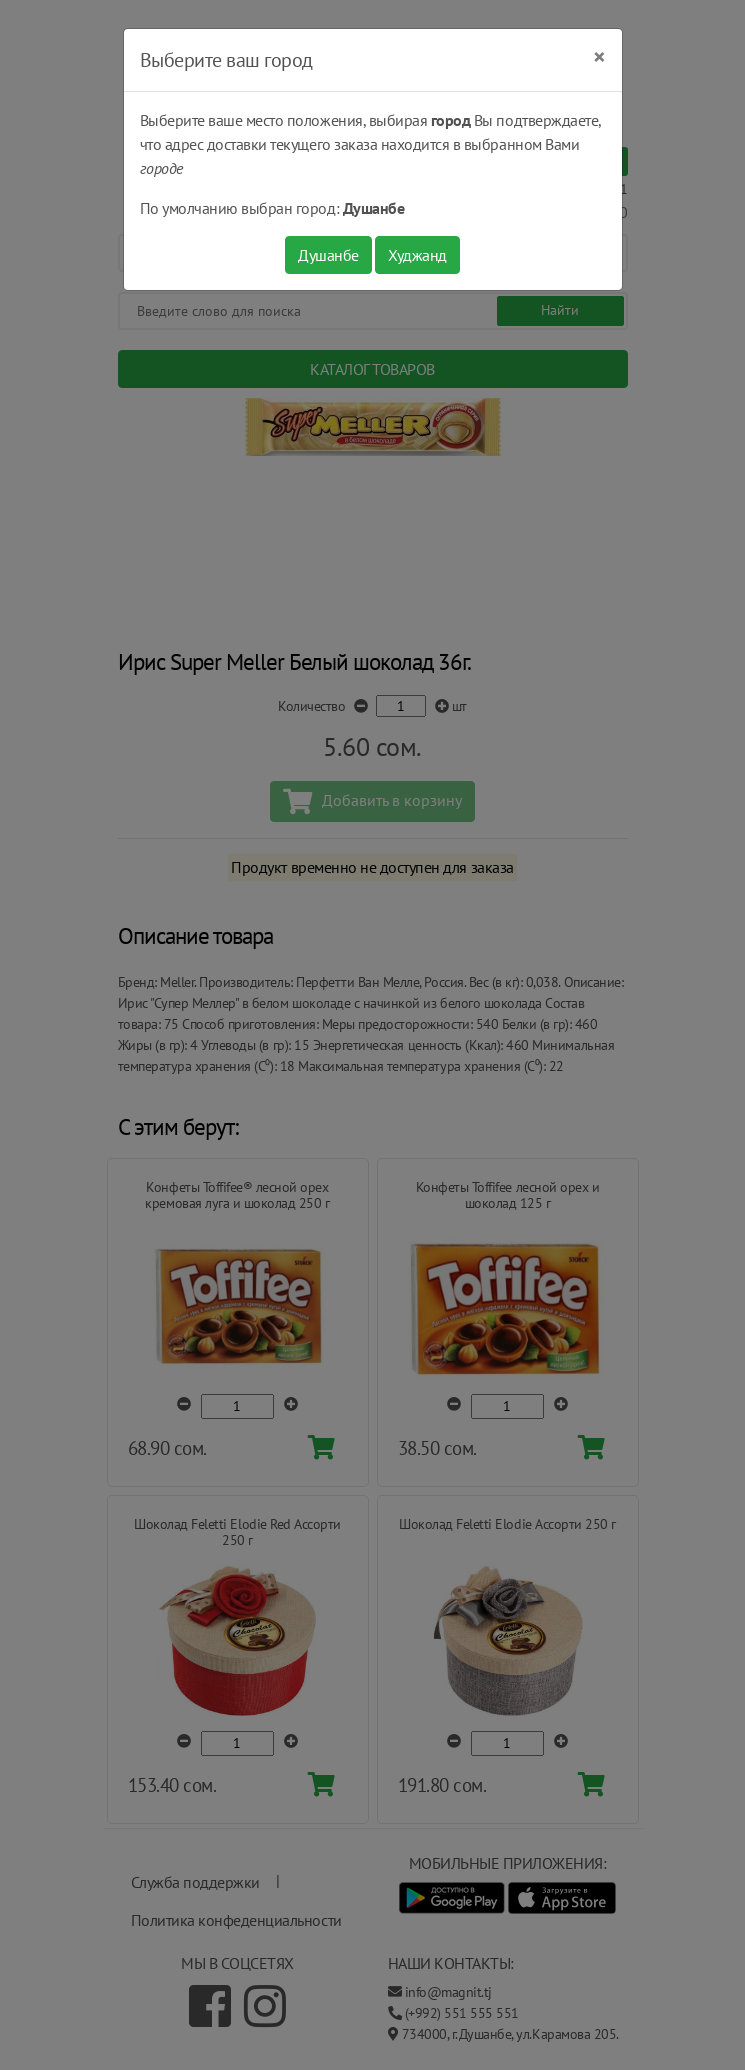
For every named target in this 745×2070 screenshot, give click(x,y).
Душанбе (328, 255)
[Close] (599, 57)
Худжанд (417, 255)
